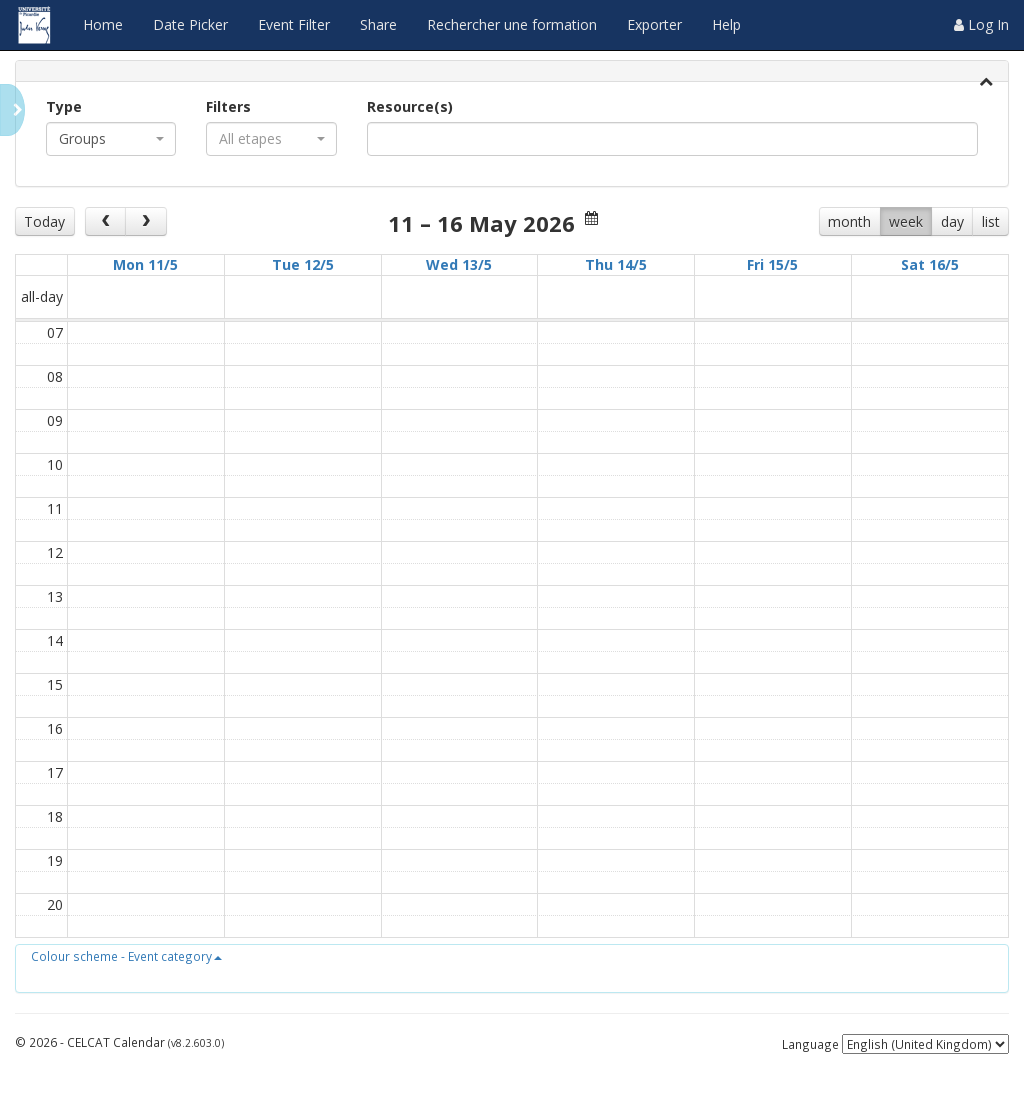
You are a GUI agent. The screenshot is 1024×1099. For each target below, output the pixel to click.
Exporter (654, 24)
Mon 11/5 (145, 264)
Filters (228, 106)
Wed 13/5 (459, 264)
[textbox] (403, 139)
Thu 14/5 (616, 264)
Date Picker (190, 24)
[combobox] (111, 139)
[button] (126, 956)
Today (44, 221)
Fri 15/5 (772, 264)
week (906, 221)
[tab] (512, 71)
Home (103, 24)
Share (378, 24)
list (991, 221)
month (849, 221)
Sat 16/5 (930, 264)
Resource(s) (410, 106)
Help (726, 24)
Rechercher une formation (512, 24)
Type (64, 106)
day (952, 221)
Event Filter (294, 24)
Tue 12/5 (303, 264)
